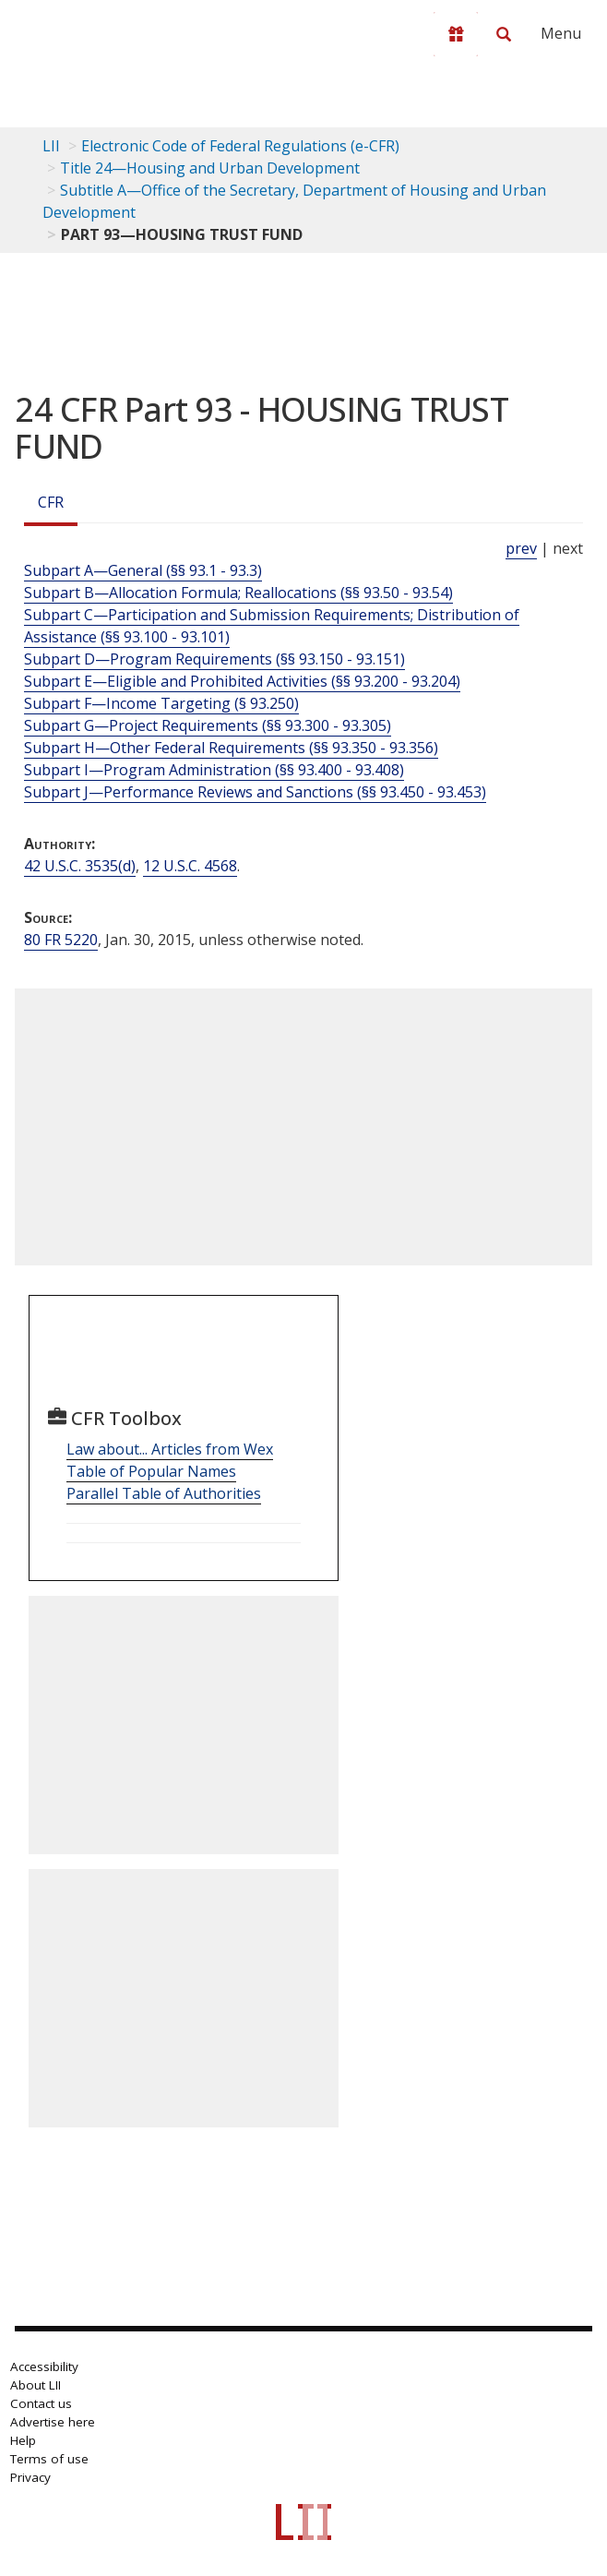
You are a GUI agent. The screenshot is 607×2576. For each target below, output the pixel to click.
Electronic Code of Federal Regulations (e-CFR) (240, 146)
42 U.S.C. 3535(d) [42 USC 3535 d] (80, 866)
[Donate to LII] (456, 34)
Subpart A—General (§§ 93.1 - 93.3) (143, 570)
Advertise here (52, 2422)
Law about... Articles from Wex (169, 1449)
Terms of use (49, 2458)
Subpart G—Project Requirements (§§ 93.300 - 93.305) (207, 725)
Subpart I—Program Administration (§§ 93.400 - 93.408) (214, 770)
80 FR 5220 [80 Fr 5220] (61, 939)
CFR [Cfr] (51, 502)
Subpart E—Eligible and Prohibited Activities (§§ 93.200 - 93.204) (242, 681)
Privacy (30, 2477)
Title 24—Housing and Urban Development (210, 168)
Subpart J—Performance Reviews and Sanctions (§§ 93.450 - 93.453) (255, 792)
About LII (35, 2385)
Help (23, 2440)
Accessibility (44, 2366)
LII (51, 146)
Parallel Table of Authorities (163, 1493)
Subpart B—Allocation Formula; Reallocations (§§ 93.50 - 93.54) (238, 592)
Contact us (41, 2403)
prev (521, 548)
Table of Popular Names (151, 1471)
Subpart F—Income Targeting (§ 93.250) (161, 703)
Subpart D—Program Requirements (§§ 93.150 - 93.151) (214, 659)
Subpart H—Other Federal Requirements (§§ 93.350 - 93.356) (231, 747)
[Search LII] (504, 34)
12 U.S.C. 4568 (190, 866)
